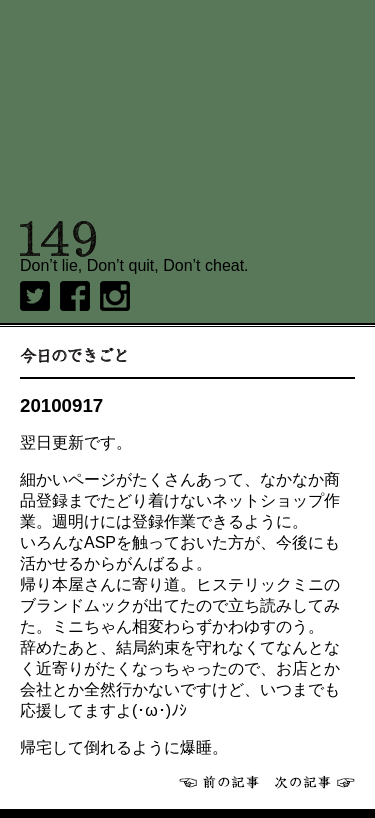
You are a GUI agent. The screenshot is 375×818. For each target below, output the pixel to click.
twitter (35, 296)
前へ (219, 782)
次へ (315, 782)
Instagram (115, 296)
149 (58, 239)
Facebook (75, 296)
